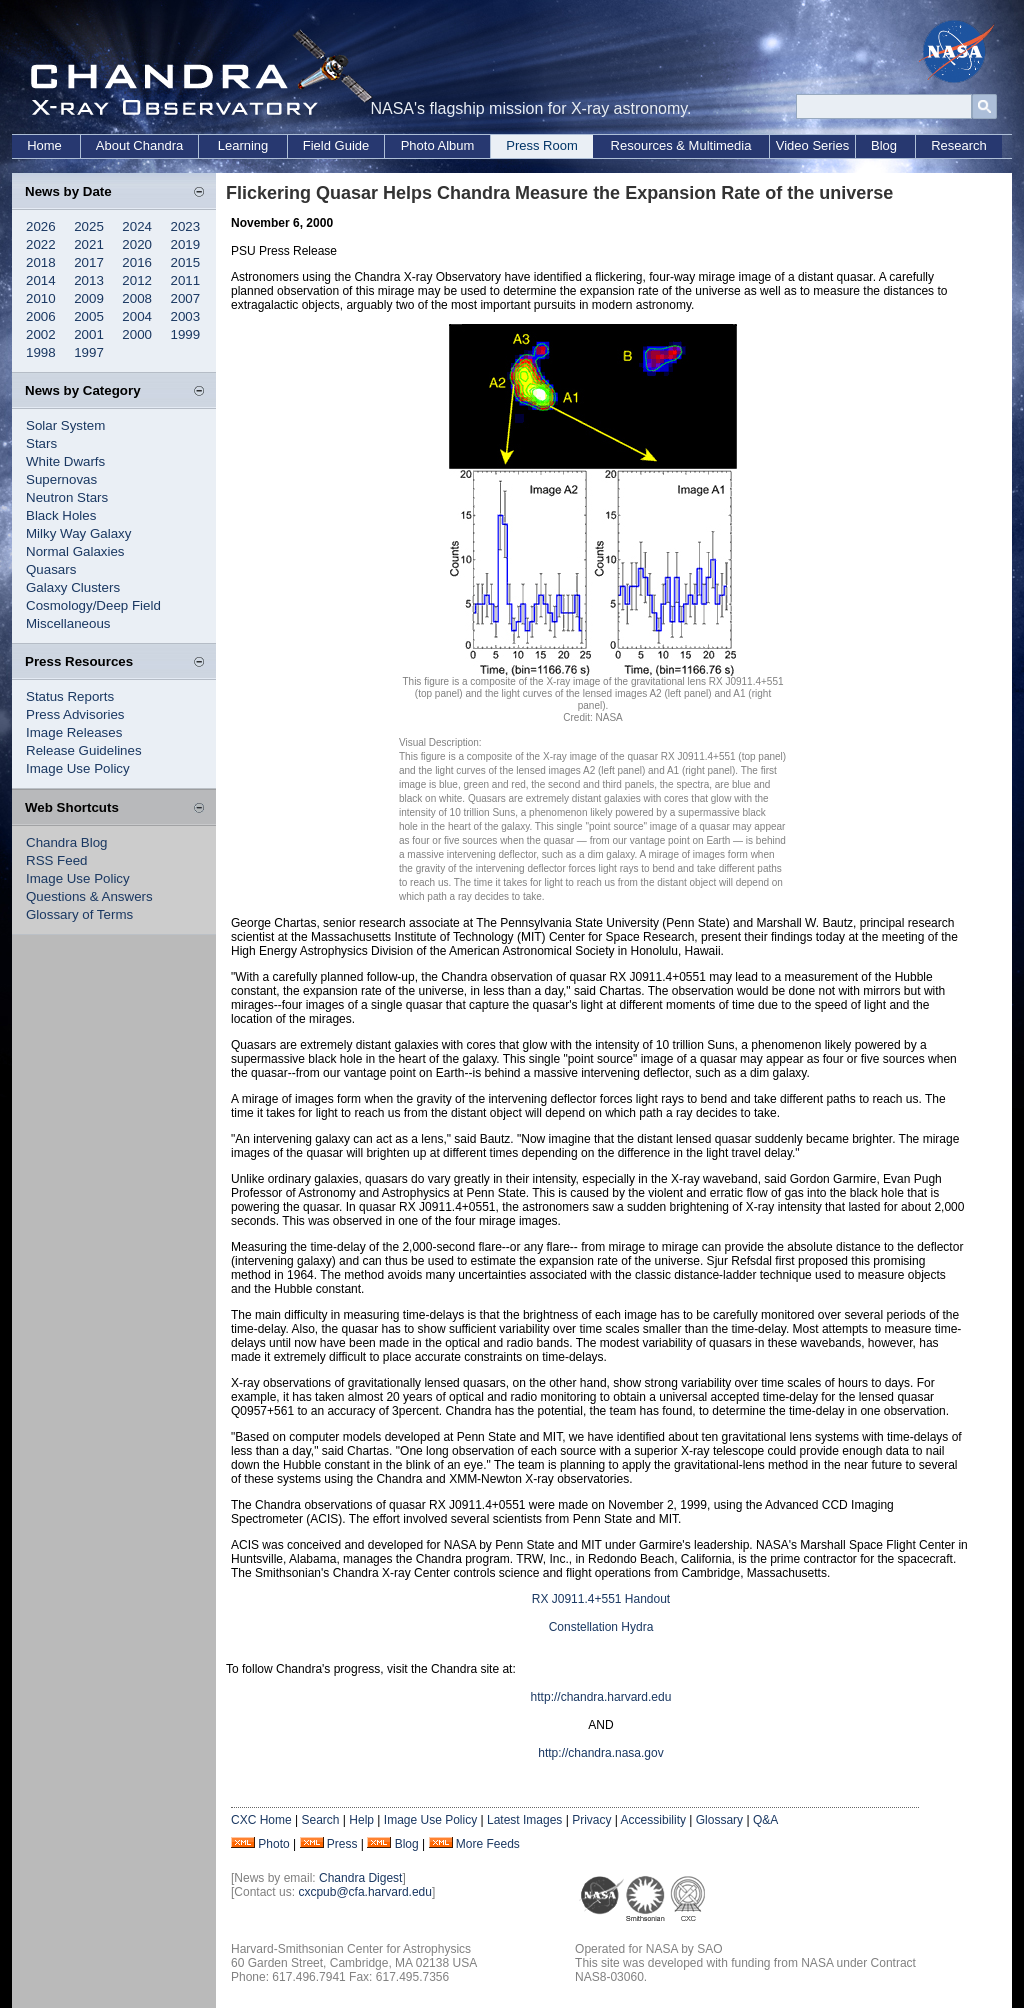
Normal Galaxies (75, 551)
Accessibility (653, 1820)
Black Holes (61, 515)
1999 (186, 334)
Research (959, 145)
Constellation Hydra (601, 1627)
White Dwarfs (65, 461)
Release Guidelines (84, 750)
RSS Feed (57, 860)
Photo (273, 1844)
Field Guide (336, 145)
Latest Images (524, 1820)
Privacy (591, 1820)
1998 (41, 352)
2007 (186, 298)
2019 (186, 244)
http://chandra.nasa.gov (600, 1753)
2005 (89, 316)
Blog (884, 145)
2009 (89, 298)
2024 (137, 226)
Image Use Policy (78, 768)
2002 (41, 334)
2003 (186, 316)
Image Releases (74, 732)
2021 (89, 244)
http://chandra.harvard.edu (601, 1697)
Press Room (542, 145)
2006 (41, 316)
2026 (41, 226)
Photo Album (438, 145)
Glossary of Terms (79, 914)
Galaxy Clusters (73, 587)
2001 (89, 334)
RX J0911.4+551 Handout (601, 1599)
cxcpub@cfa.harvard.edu (365, 1892)
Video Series (812, 145)
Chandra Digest (360, 1878)
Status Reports (70, 696)
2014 (41, 280)
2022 (41, 244)
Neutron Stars (67, 497)
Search (320, 1820)
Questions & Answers (89, 896)
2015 (186, 262)
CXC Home (261, 1820)
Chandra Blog (67, 842)
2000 (137, 334)
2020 (137, 244)
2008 (137, 298)
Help (361, 1820)
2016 (137, 262)
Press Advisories (75, 714)
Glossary (719, 1820)
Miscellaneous (68, 623)
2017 (89, 262)
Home (44, 145)
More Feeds (488, 1844)
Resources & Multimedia (681, 145)
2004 (137, 316)
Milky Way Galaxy (78, 533)
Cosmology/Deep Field (93, 605)
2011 (186, 280)
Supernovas (61, 479)
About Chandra (139, 145)
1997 (89, 352)
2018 (41, 262)
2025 (89, 226)
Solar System (65, 425)
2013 (89, 280)
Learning (243, 145)
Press (342, 1844)
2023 (186, 226)
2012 (137, 280)
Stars (41, 443)
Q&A (765, 1820)
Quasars (51, 569)
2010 (41, 298)
